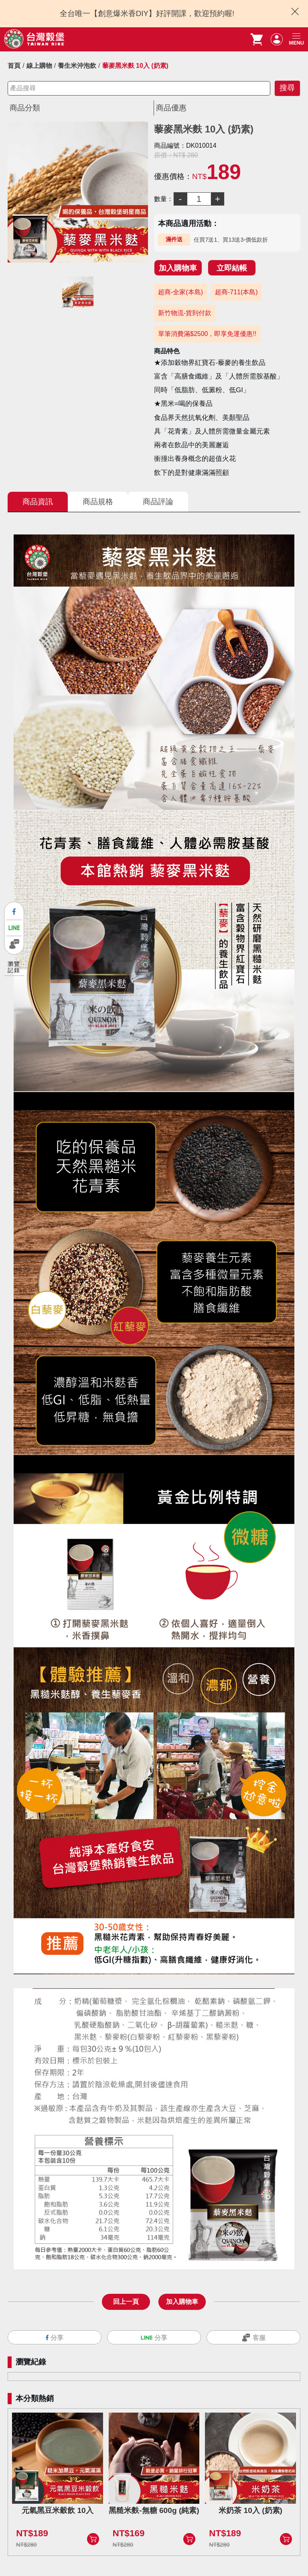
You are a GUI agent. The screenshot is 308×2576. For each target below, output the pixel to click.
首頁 (14, 65)
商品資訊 (37, 501)
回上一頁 (126, 2301)
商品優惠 (171, 108)
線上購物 (39, 65)
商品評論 (158, 501)
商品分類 (25, 108)
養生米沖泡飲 (77, 65)
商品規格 (98, 501)
